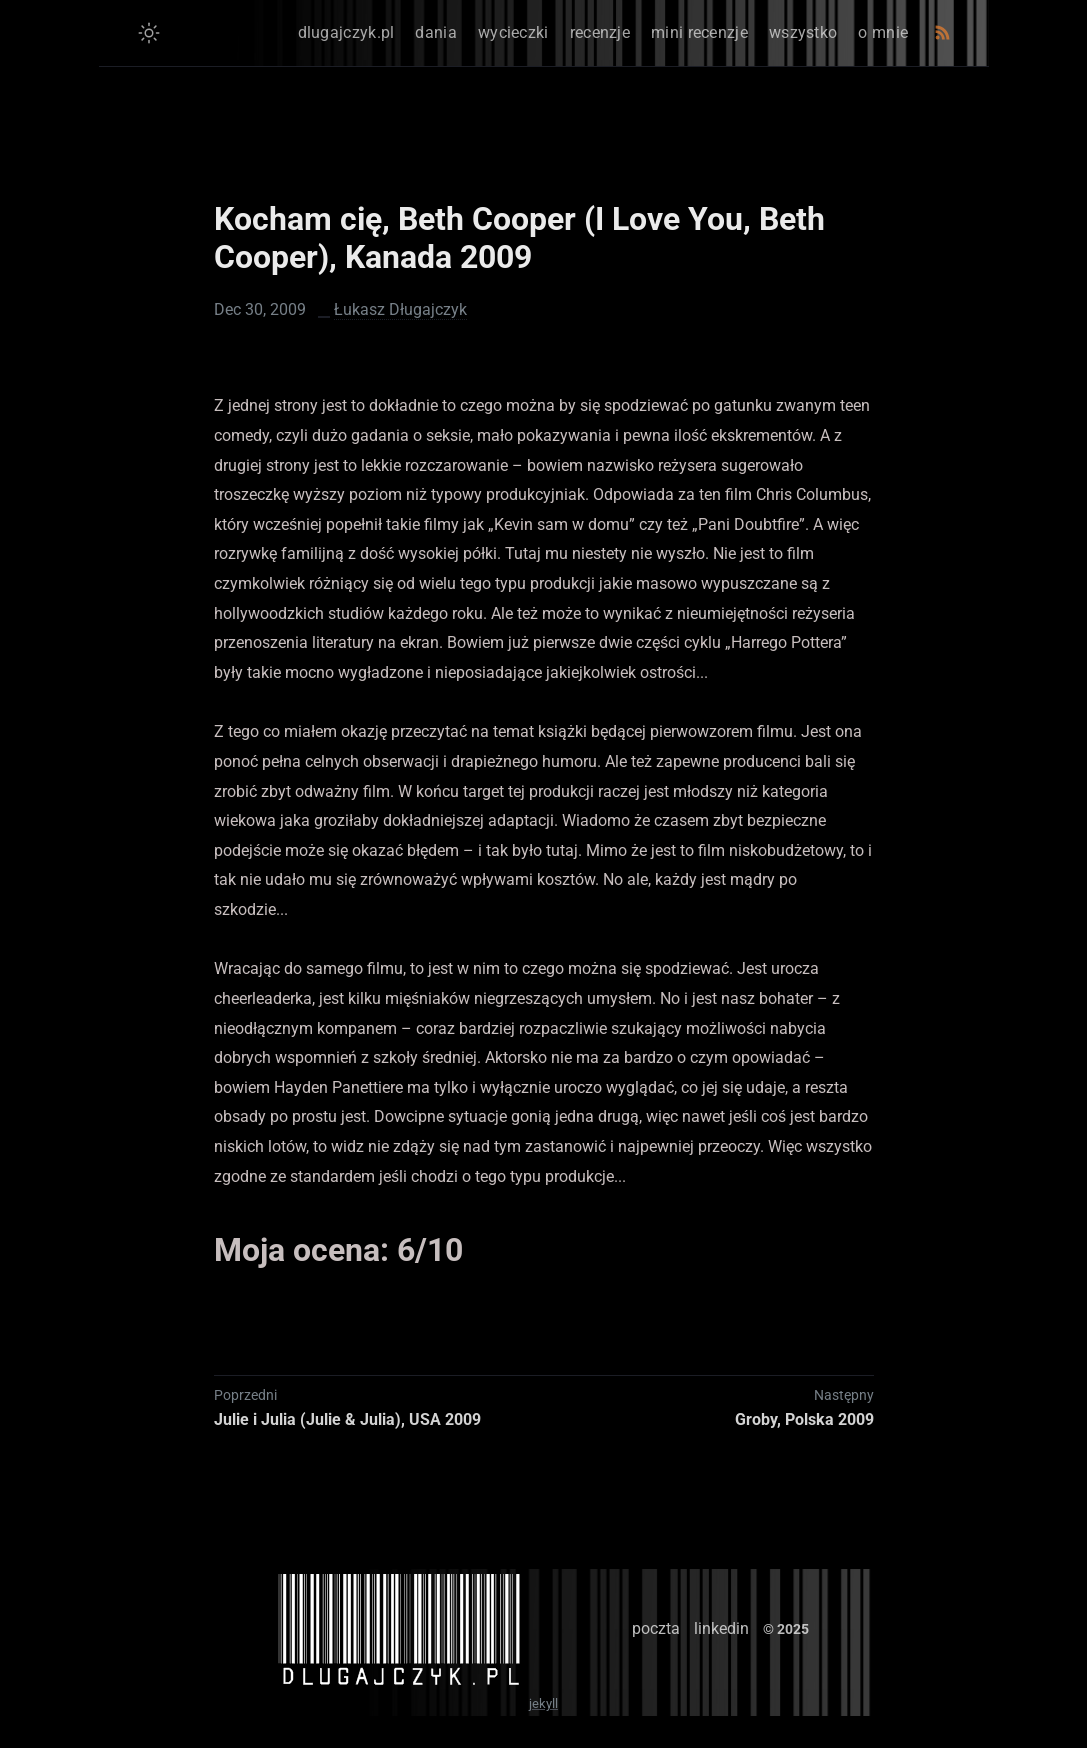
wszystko (803, 32)
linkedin (721, 1628)
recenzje (600, 32)
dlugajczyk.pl (346, 32)
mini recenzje (699, 32)
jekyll (543, 1703)
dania (436, 32)
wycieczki (513, 32)
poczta (656, 1628)
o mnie (883, 32)
